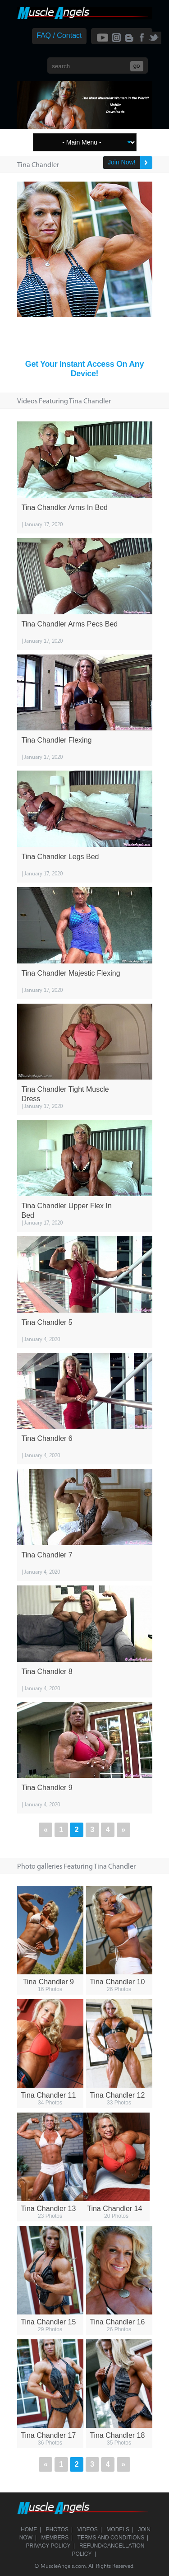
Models (117, 2529)
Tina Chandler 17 (48, 2435)
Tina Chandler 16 (117, 2322)
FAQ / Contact (59, 35)
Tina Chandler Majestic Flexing (71, 973)
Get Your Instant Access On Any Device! (84, 369)
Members (55, 2537)
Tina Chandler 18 (117, 2435)
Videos (88, 2529)
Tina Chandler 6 (47, 1438)
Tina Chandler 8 (47, 1671)
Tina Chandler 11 (48, 2095)
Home (29, 2529)
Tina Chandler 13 (48, 2208)
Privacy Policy (48, 2546)
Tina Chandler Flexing (57, 740)
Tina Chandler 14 (114, 2208)
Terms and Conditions (111, 2537)
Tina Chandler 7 (47, 1555)
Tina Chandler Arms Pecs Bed (70, 624)
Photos (57, 2529)
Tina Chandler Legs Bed (60, 856)
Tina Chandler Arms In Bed (65, 507)
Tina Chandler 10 (117, 1982)
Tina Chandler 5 (47, 1322)
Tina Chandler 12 (117, 2095)
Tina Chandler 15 (48, 2322)
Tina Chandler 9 (47, 1787)
